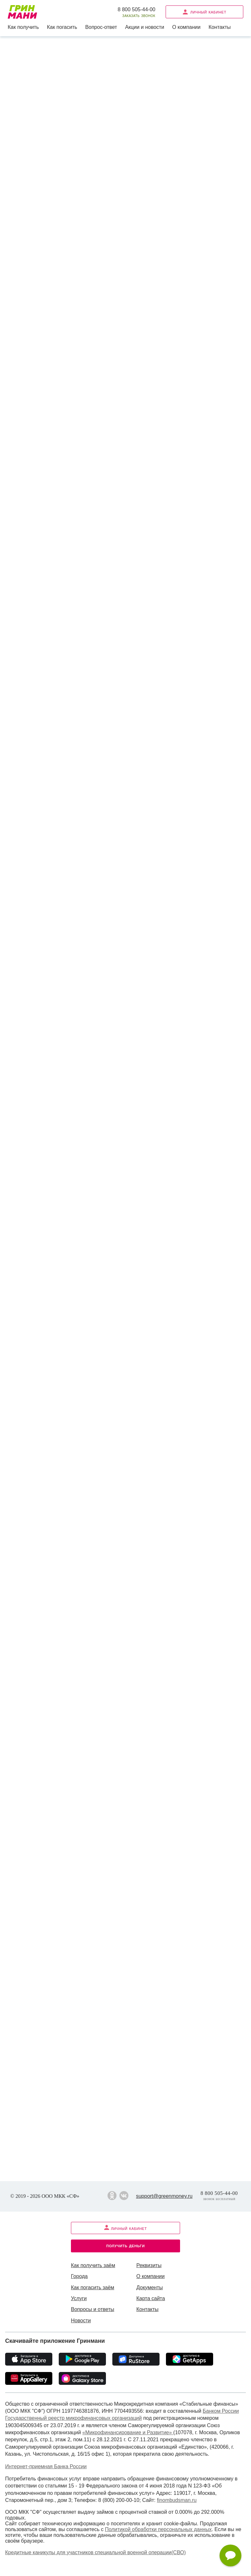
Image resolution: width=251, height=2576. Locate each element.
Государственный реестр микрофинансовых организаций (73, 2418)
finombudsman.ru (177, 2500)
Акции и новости (144, 27)
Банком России (221, 2411)
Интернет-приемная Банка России (46, 2466)
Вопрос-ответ (101, 27)
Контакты (220, 27)
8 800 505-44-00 (136, 9)
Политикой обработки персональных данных (158, 2529)
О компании (186, 27)
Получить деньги (125, 2245)
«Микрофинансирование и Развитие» (127, 2432)
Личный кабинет (204, 11)
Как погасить (62, 27)
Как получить (23, 27)
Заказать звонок (138, 15)
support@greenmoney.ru (164, 2196)
